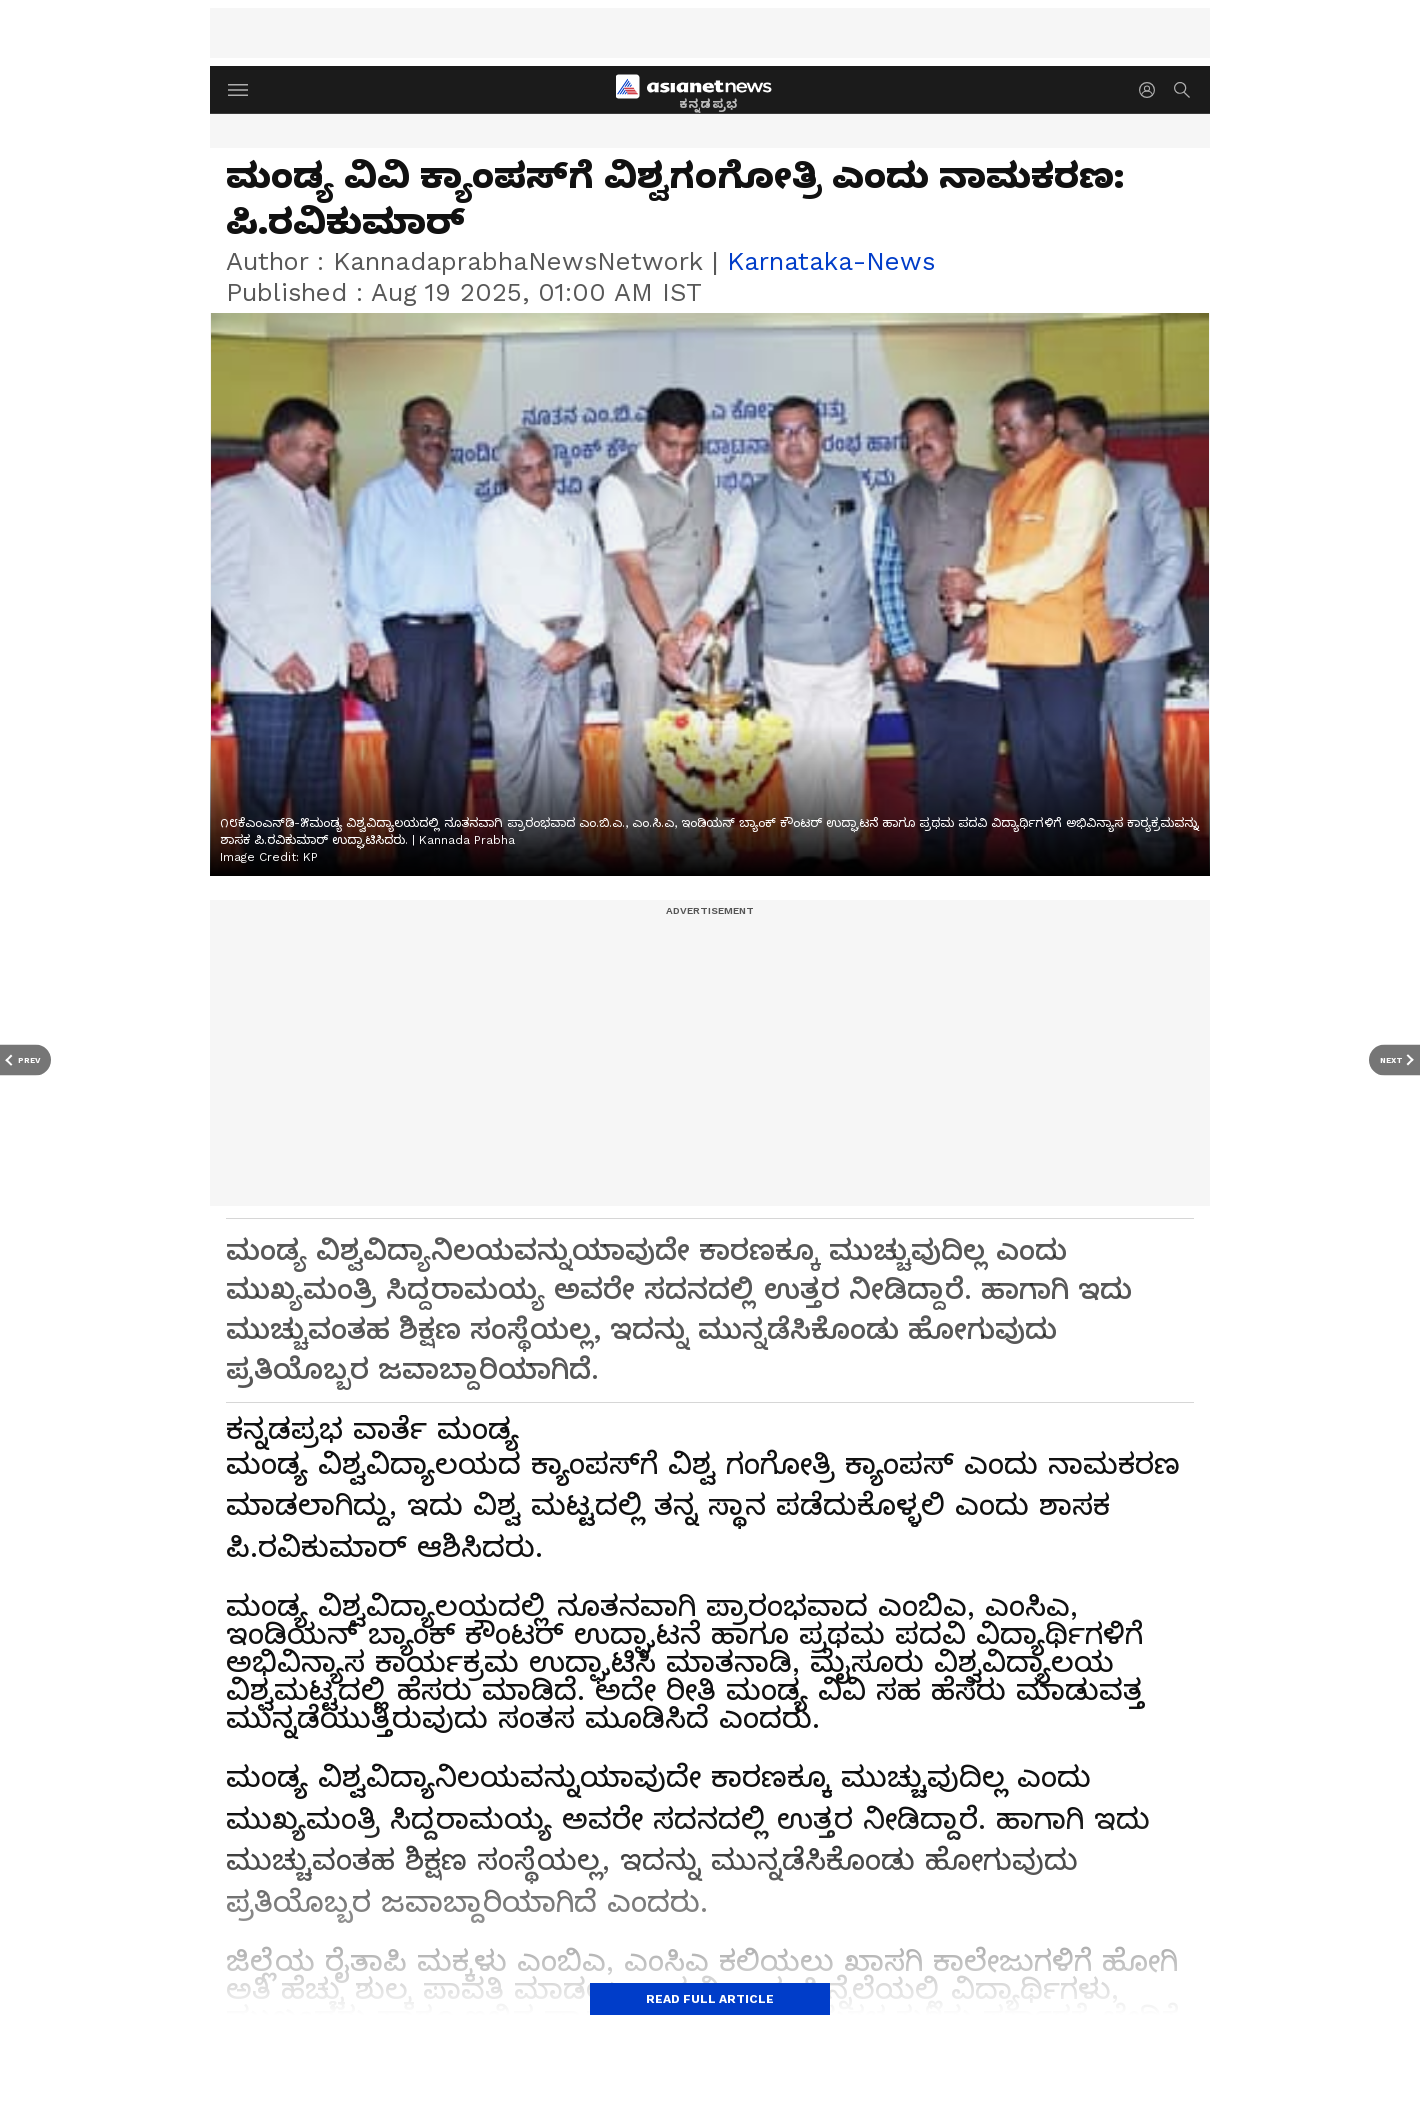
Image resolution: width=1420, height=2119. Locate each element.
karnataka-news (831, 261)
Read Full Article (710, 1999)
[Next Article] (1394, 1059)
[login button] (1152, 90)
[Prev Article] (25, 1059)
